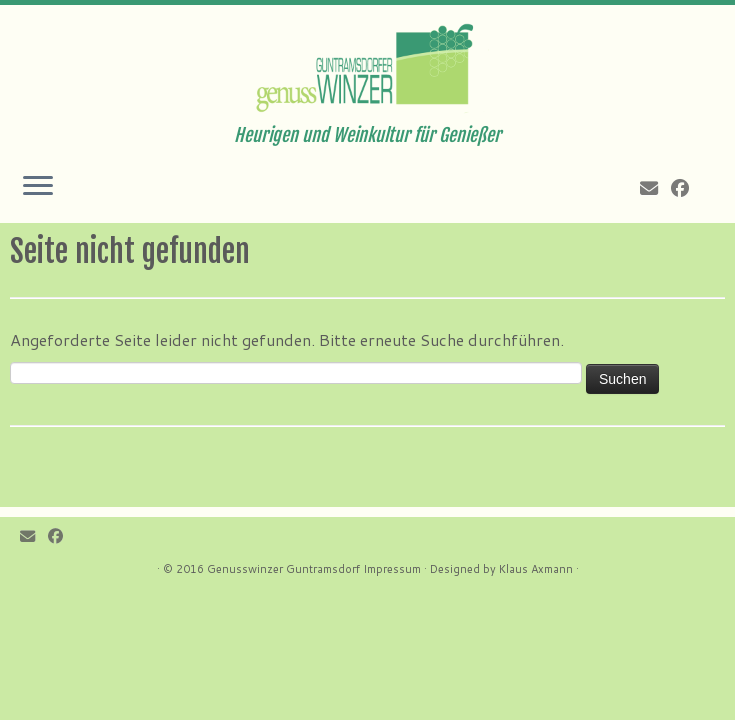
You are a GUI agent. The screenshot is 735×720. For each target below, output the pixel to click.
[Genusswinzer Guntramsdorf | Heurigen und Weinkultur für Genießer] (367, 65)
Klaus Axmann (536, 569)
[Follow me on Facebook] (686, 188)
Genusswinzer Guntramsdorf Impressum (314, 569)
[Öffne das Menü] (38, 187)
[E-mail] (655, 188)
